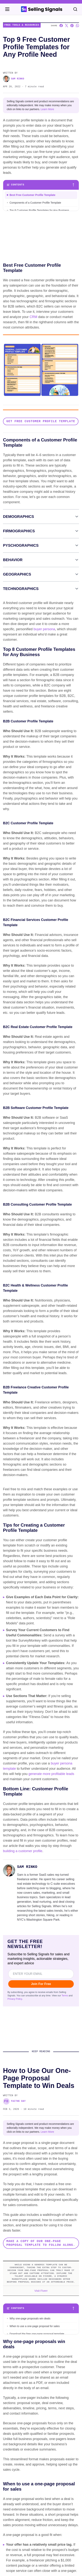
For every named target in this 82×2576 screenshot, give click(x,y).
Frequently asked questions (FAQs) (30, 2396)
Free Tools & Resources (21, 25)
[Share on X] (66, 25)
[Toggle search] (75, 9)
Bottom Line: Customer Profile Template (33, 225)
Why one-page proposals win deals (30, 2338)
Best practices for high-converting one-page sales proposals (38, 2386)
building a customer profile (22, 1871)
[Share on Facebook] (61, 25)
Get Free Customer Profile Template (40, 442)
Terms (65, 2016)
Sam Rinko (13, 78)
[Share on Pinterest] (72, 25)
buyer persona (44, 649)
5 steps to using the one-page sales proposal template (41, 2369)
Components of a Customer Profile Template (35, 202)
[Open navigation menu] (7, 9)
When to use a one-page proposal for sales (35, 2346)
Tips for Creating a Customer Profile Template (36, 218)
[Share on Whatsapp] (77, 25)
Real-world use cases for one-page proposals (36, 2377)
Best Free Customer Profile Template (32, 194)
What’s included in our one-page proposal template (39, 2361)
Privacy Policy (14, 2019)
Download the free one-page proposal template (37, 2354)
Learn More (47, 109)
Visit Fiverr (41, 2311)
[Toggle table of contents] (41, 185)
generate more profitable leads (51, 1794)
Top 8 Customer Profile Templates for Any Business (39, 210)
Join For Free (41, 2004)
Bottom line (16, 2404)
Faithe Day (14, 2121)
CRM (33, 337)
